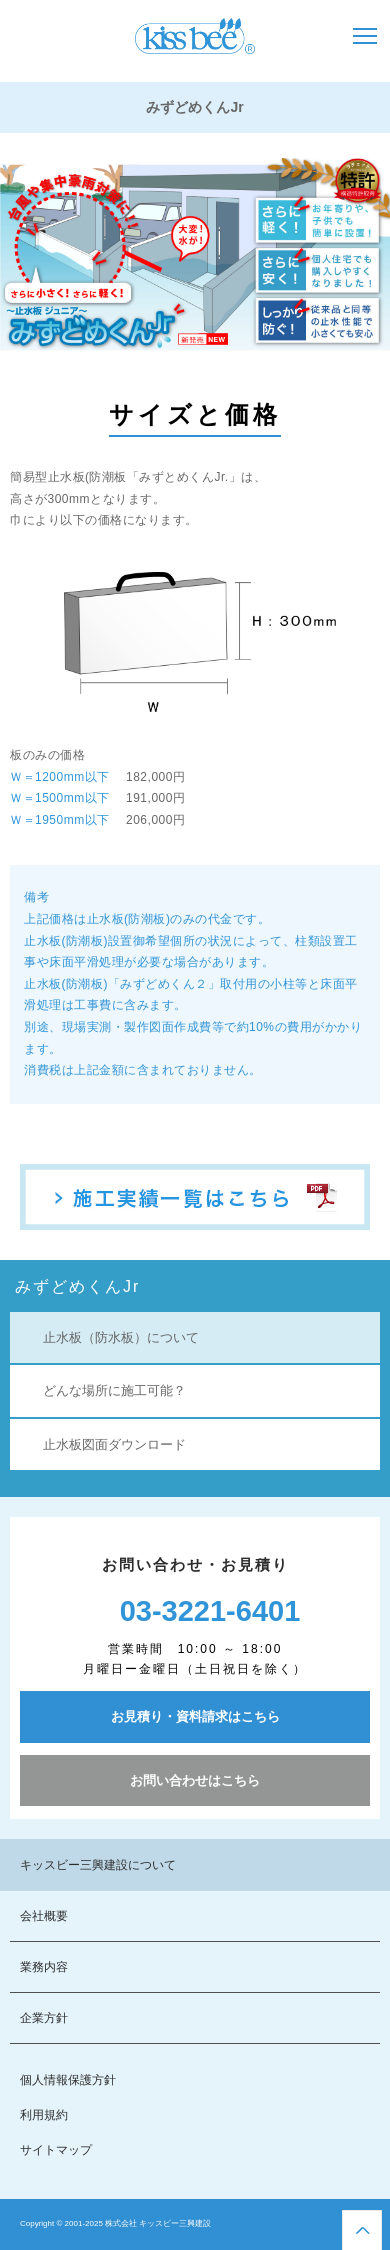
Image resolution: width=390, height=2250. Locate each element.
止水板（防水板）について (121, 1337)
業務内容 (44, 1967)
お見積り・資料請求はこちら (195, 1716)
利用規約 (44, 2115)
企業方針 (44, 2018)
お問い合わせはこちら (195, 1780)
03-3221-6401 (210, 1611)
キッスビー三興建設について (98, 1865)
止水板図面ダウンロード (114, 1444)
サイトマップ (56, 2150)
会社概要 (44, 1916)
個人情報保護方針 (68, 2080)
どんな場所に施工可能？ (114, 1390)
